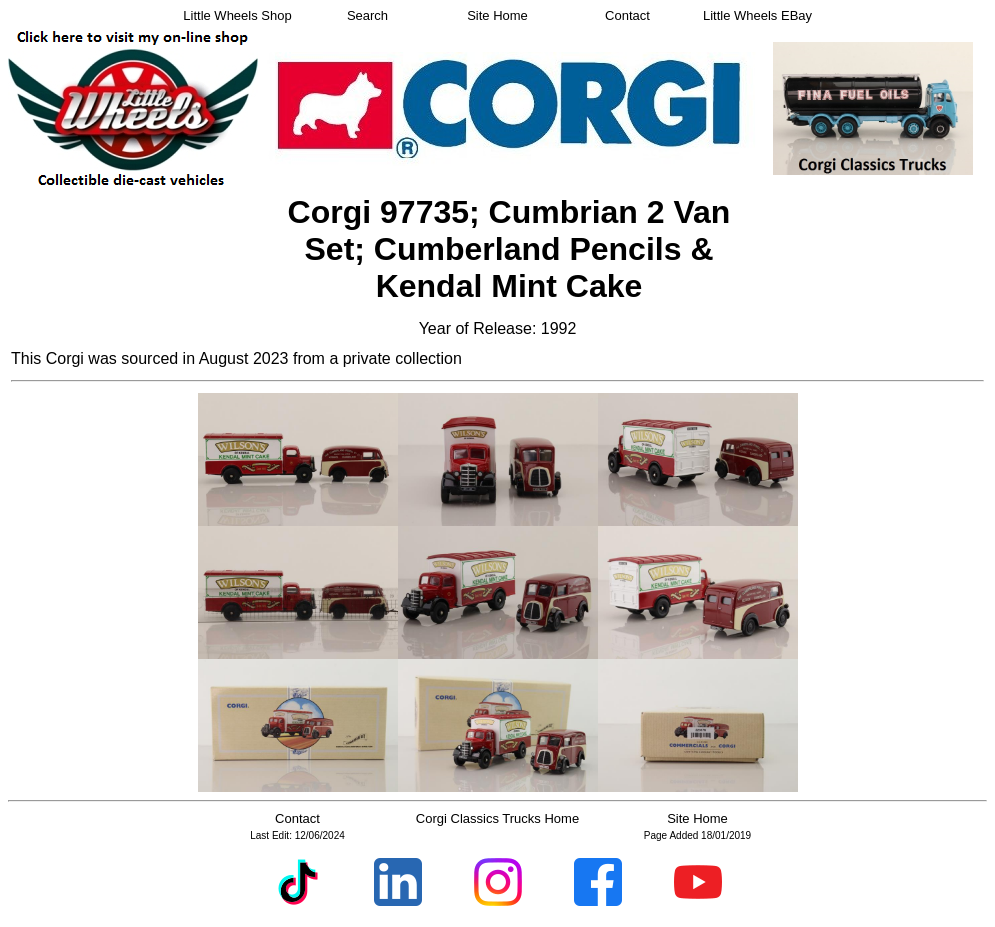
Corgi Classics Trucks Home (497, 818)
